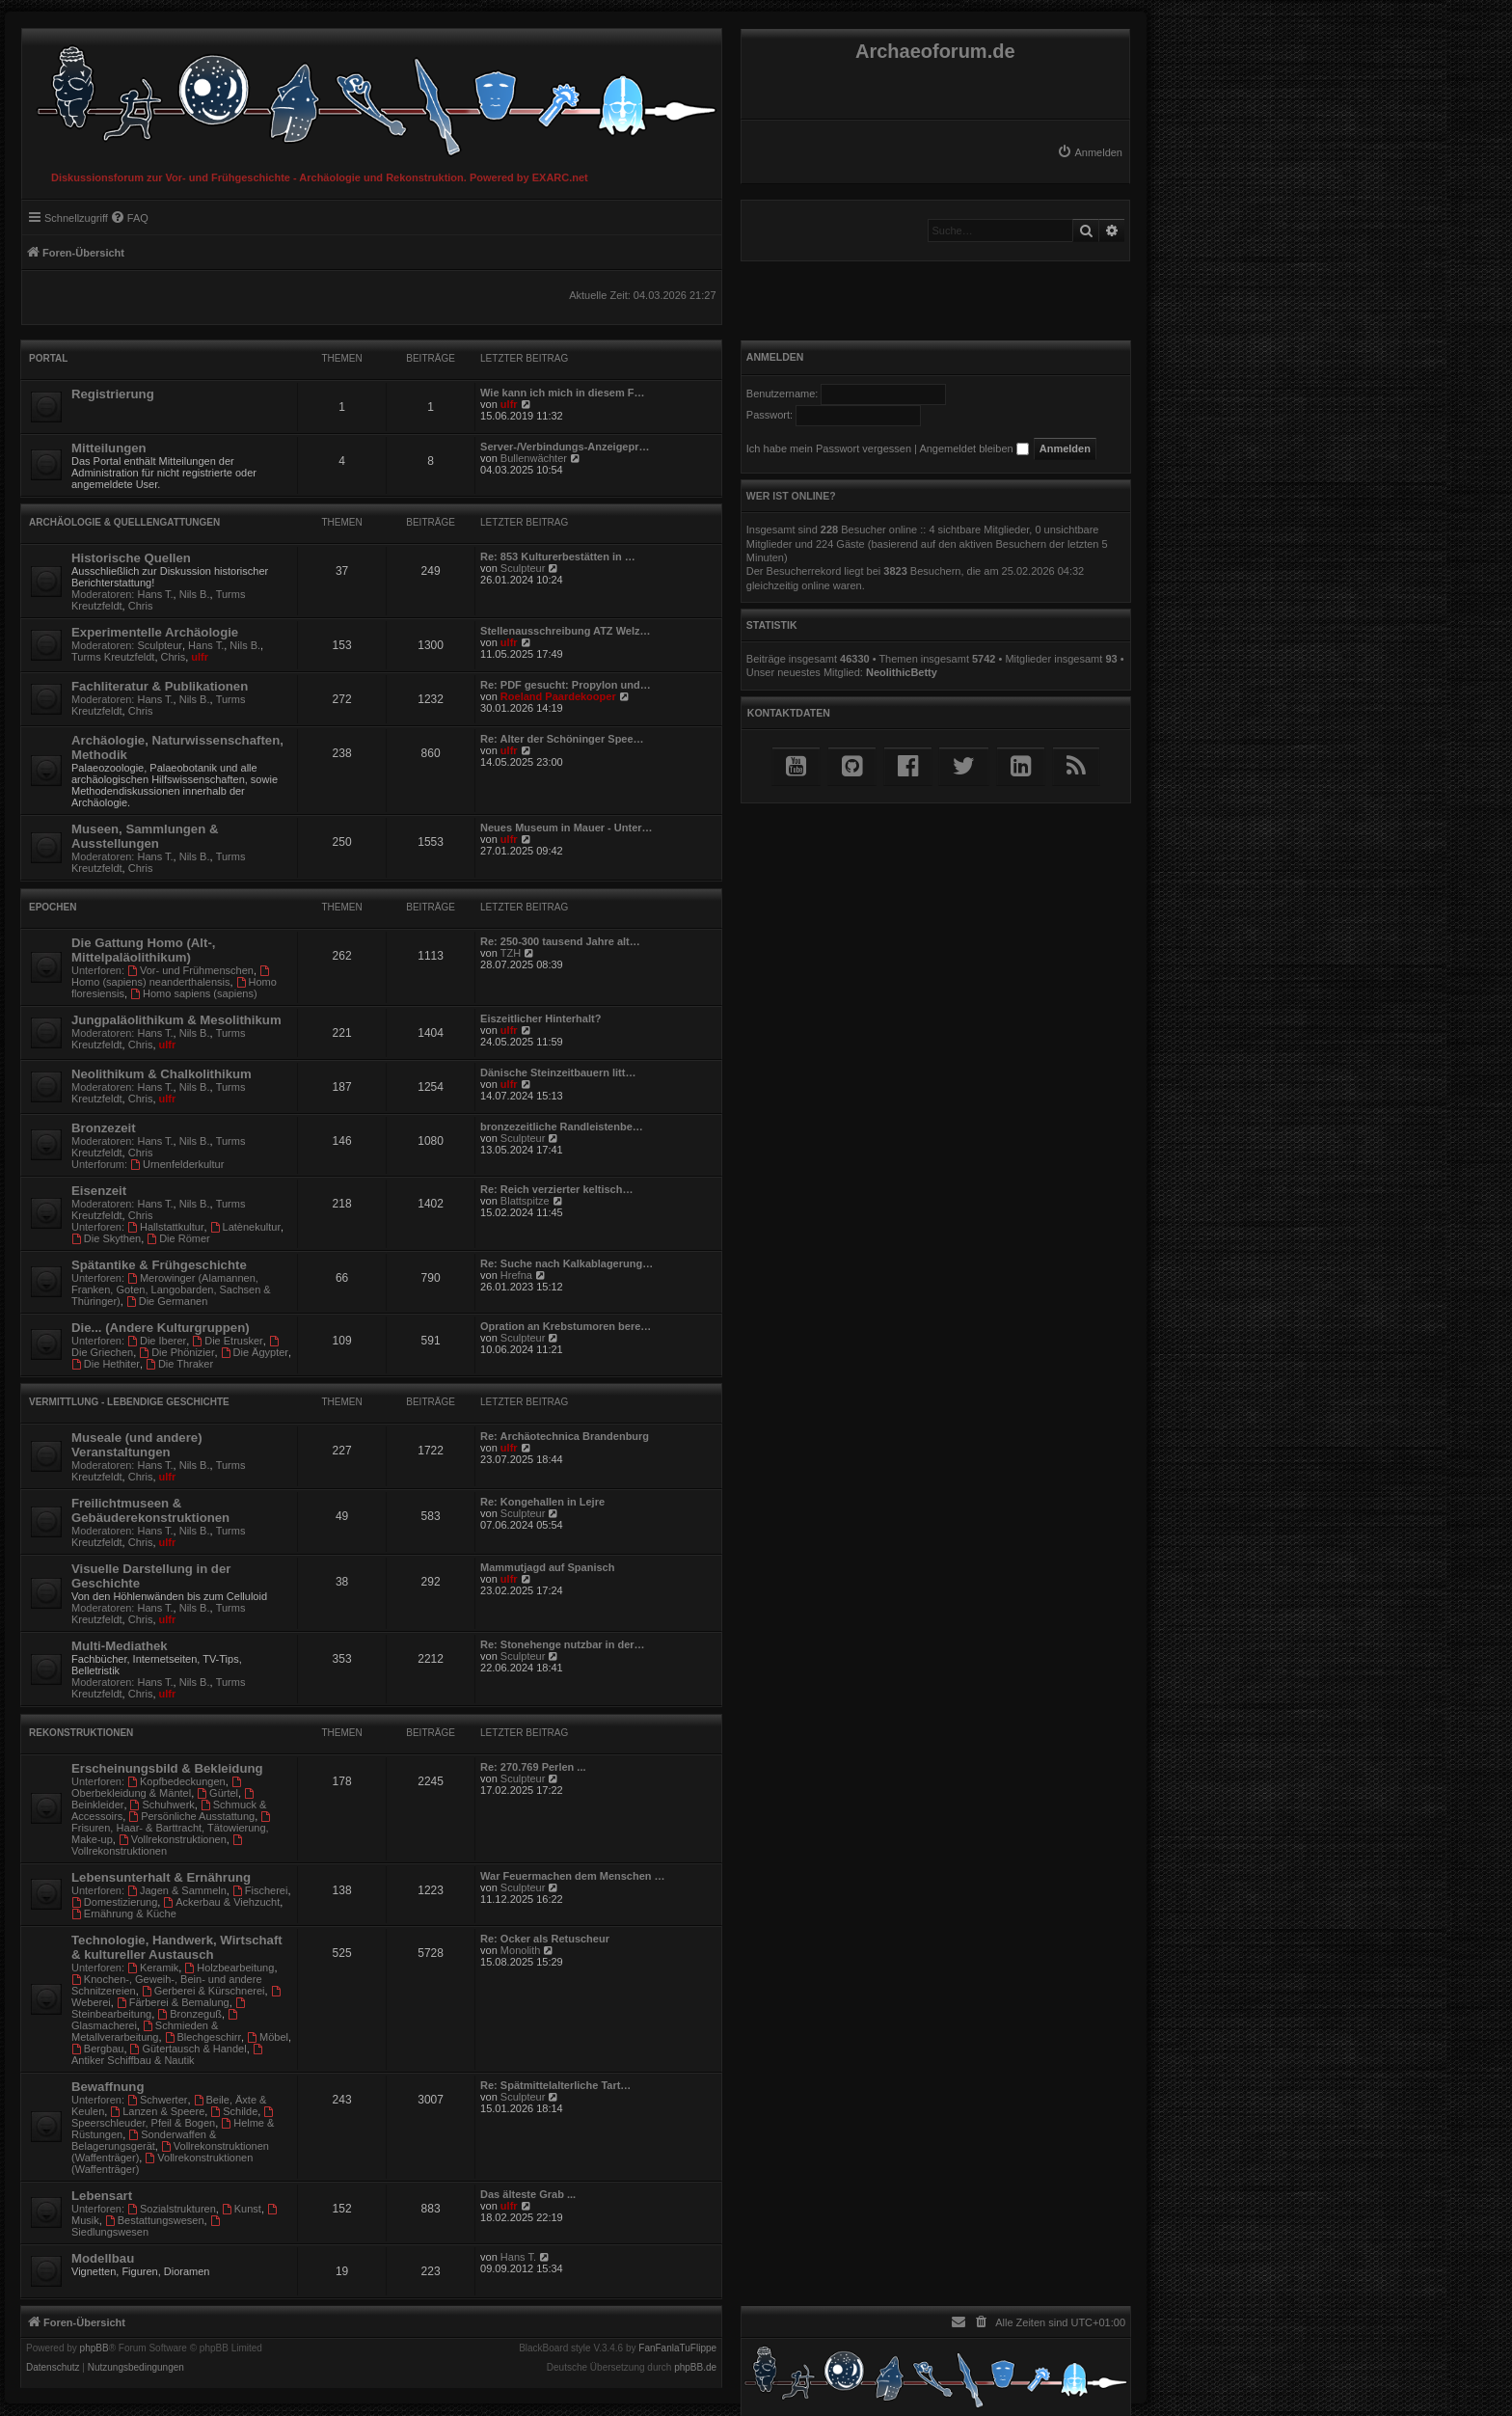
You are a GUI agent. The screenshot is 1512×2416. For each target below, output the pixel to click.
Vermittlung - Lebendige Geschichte (129, 1402)
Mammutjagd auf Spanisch (547, 1567)
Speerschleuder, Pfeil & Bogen (173, 2117)
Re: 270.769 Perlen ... (532, 1767)
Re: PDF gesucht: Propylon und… (565, 685)
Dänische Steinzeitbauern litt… (557, 1072)
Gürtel (217, 1793)
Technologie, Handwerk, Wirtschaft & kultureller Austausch (177, 1947)
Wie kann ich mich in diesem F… (562, 392)
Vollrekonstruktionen (173, 1839)
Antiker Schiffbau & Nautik (168, 2055)
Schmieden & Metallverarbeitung (144, 2031)
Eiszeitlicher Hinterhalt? (540, 1018)
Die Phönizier (176, 1352)
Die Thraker (179, 1364)
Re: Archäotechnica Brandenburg (564, 1436)
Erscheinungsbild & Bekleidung (167, 1768)
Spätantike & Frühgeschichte (159, 1265)
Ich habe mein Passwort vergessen (828, 448)
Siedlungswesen (147, 2226)
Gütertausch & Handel (188, 2048)
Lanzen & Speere (157, 2111)
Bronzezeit (103, 1128)
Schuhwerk (162, 1804)
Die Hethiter (105, 1364)
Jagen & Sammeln (177, 1890)
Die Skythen (106, 1238)
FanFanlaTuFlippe (677, 2348)
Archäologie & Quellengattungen (124, 522)
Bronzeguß (189, 2014)
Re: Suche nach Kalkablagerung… (566, 1263)
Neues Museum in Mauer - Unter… (566, 827)
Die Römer (178, 1238)
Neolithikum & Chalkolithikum (161, 1074)
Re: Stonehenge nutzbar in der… (562, 1644)
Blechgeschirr (203, 2037)
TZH (510, 953)
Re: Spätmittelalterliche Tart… (555, 2085)
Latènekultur (245, 1227)
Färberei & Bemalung (173, 2002)
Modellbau (102, 2258)
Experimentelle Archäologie (154, 632)
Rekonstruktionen (81, 1732)
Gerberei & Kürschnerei (203, 1990)
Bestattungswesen (154, 2220)
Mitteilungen (109, 448)
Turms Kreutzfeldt (112, 657)
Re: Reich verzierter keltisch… (556, 1189)
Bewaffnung (107, 2086)
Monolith (520, 1950)
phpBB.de (695, 2368)
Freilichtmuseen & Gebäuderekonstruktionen (150, 1510)
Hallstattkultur (165, 1227)
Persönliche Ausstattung (191, 1816)
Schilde (233, 2111)
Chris (140, 605)
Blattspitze (525, 1201)
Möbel (267, 2037)
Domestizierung (114, 1902)
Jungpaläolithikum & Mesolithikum (176, 1020)
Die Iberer (156, 1340)
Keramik (152, 1967)
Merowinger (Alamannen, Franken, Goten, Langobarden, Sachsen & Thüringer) (171, 1289)
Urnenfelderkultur (177, 1164)
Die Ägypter (254, 1352)
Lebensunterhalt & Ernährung (161, 1877)
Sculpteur (522, 568)
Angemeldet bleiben (973, 448)
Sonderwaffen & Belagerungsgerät (143, 2140)
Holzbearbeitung (229, 1967)
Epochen (52, 907)
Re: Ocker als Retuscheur (544, 1938)
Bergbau (97, 2048)
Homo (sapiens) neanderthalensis (171, 976)
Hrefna (516, 1275)
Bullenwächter (533, 458)
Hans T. (156, 594)
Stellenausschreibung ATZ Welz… (565, 631)
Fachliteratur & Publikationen (159, 686)
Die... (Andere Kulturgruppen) (160, 1327)
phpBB (94, 2348)
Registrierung (112, 394)
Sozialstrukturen (171, 2208)
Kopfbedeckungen (176, 1781)
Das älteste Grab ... (528, 2194)
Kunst (241, 2208)
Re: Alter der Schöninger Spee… (562, 739)
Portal (48, 358)
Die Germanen (166, 1301)
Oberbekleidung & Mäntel (157, 1788)
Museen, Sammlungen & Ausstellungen (144, 836)
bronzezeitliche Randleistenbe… (561, 1126)
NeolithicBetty (901, 672)
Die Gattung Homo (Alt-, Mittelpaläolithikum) (143, 950)
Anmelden (775, 357)
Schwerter (157, 2099)
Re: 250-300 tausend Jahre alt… (560, 941)
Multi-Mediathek (119, 1646)
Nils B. (194, 594)
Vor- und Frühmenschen (190, 970)
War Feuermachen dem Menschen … (572, 1876)
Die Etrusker (227, 1340)
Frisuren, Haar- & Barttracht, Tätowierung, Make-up (172, 1828)
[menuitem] (1089, 152)
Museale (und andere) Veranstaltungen (136, 1444)
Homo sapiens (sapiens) (193, 993)
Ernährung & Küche (123, 1913)
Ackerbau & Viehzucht (221, 1902)
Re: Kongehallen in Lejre (542, 1501)
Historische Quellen (131, 558)
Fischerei (259, 1890)
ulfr (509, 404)
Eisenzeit (98, 1190)
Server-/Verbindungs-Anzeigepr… (564, 446)
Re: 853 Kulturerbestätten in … (557, 556)
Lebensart (101, 2195)
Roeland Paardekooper (558, 696)
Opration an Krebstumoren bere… (565, 1326)
